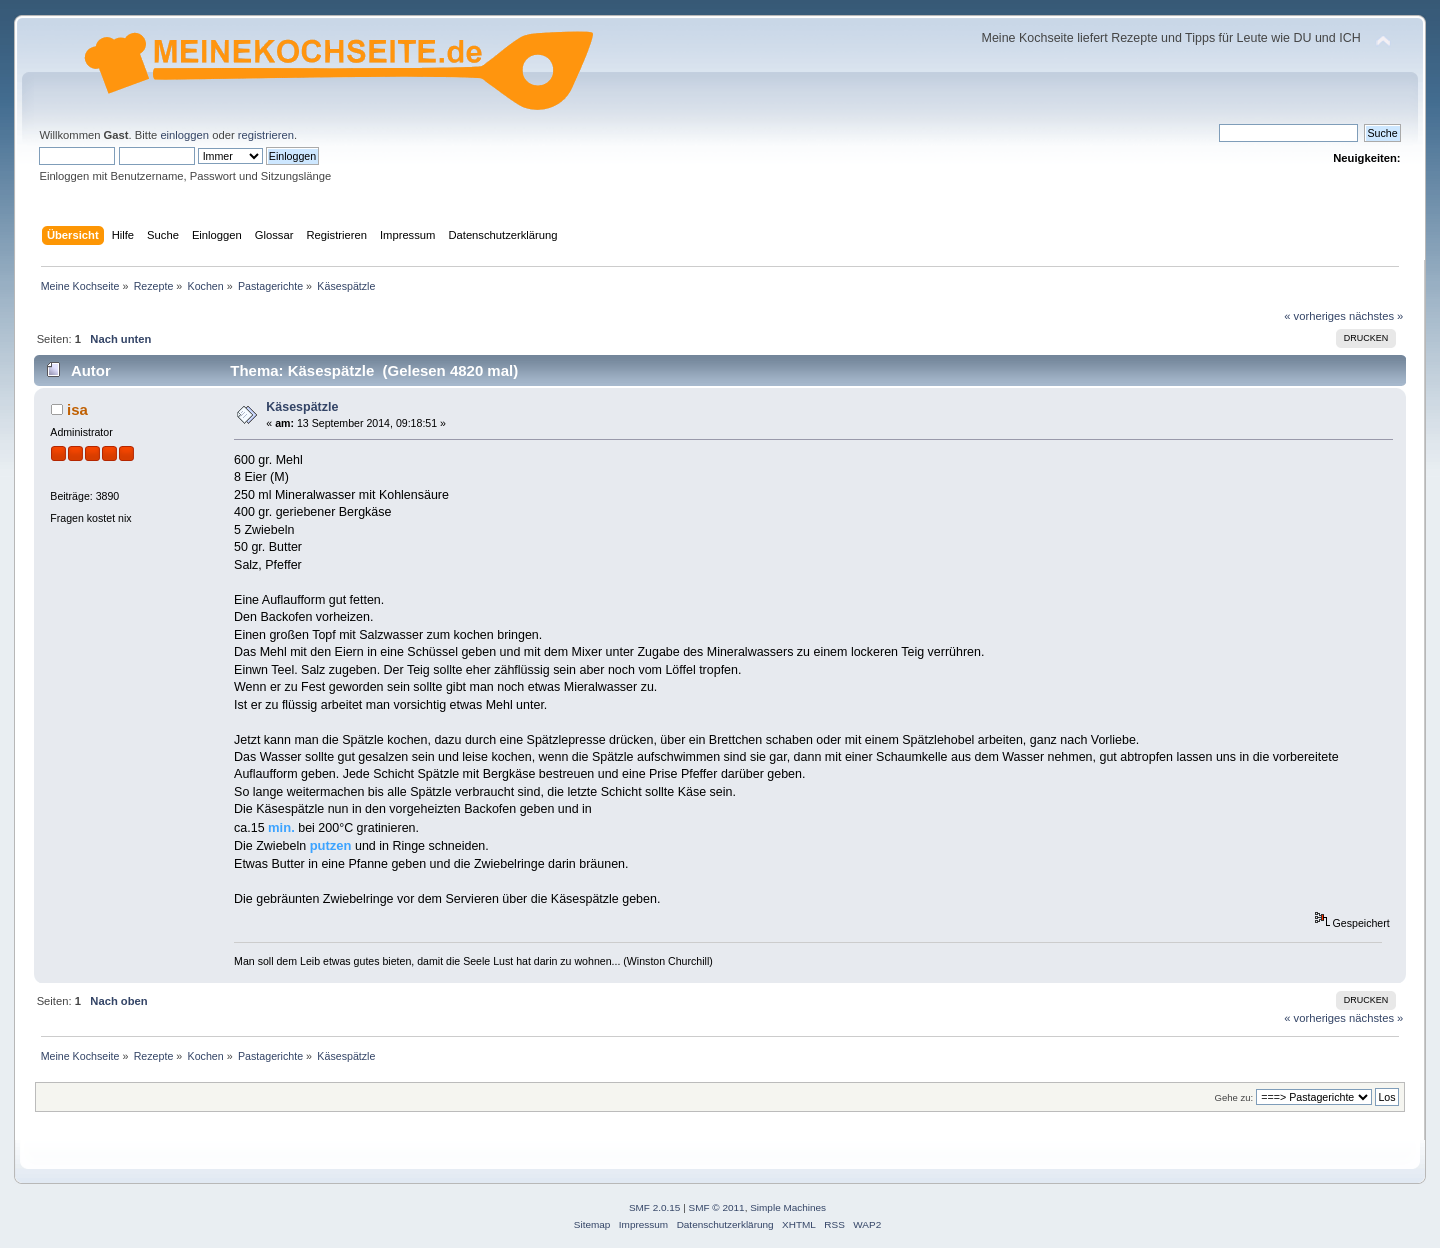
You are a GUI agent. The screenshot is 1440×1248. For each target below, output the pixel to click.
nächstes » (1376, 316)
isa (77, 409)
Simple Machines (788, 1207)
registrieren (266, 135)
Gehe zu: (1233, 1097)
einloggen (184, 135)
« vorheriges (1315, 316)
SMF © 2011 (717, 1207)
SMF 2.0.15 (655, 1207)
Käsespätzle (302, 407)
